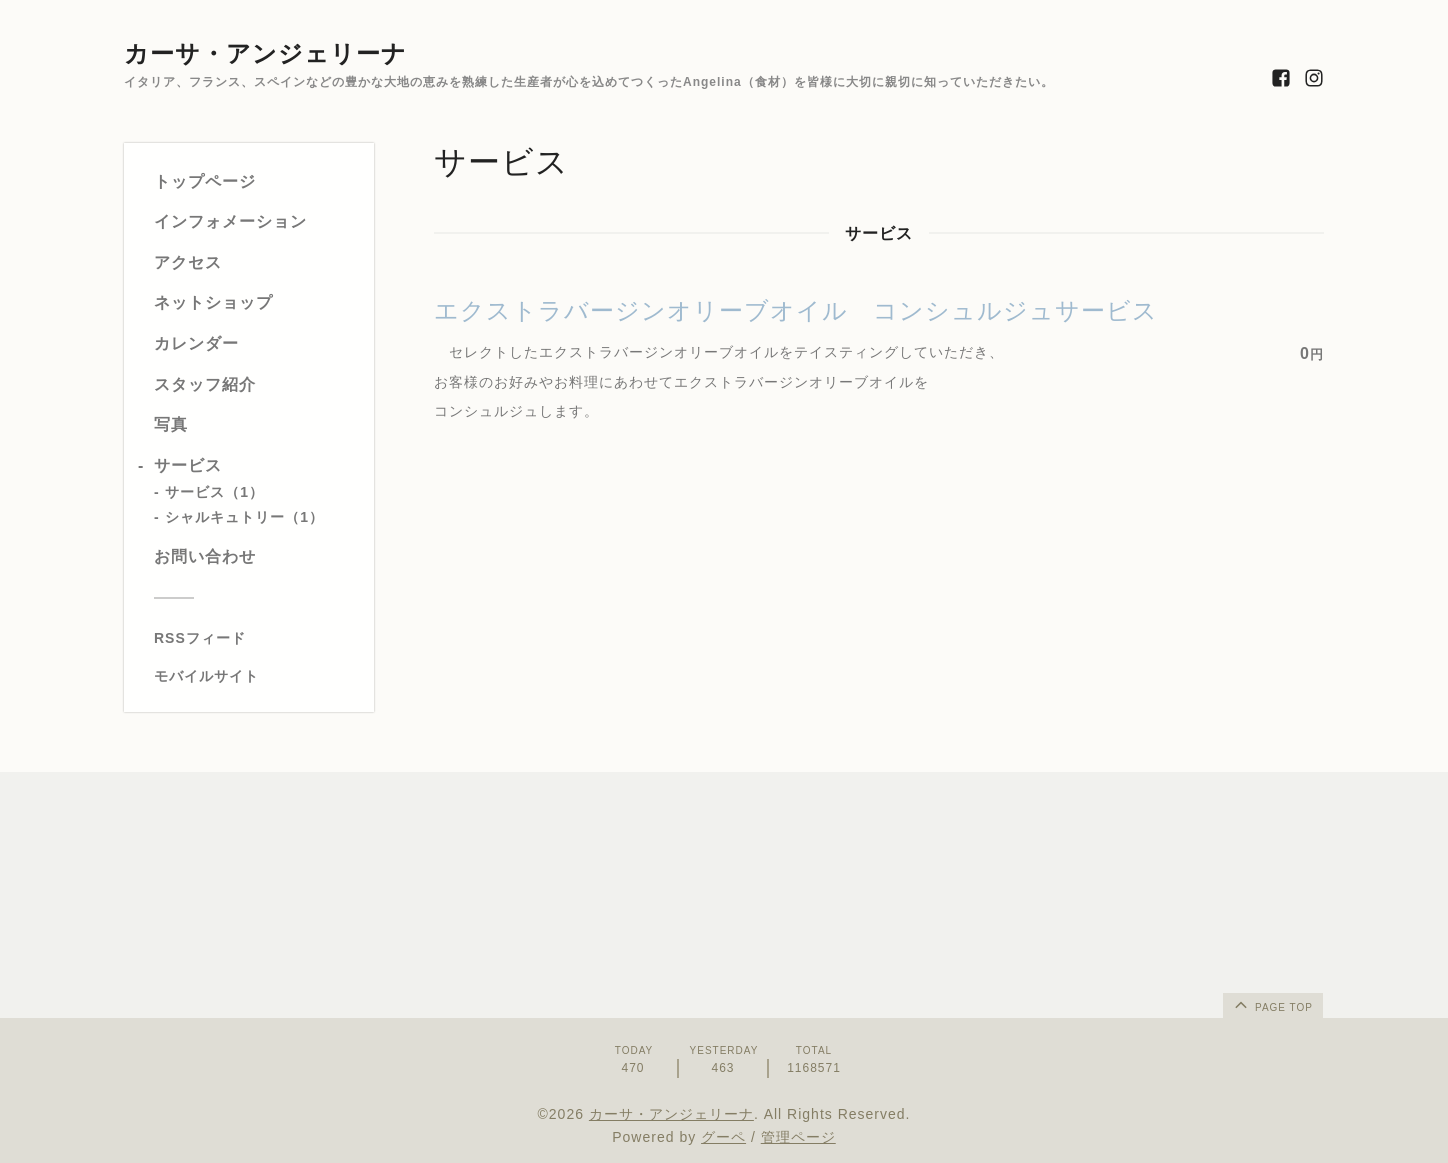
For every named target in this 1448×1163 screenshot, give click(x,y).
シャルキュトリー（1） (244, 517)
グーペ (723, 1137)
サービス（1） (214, 492)
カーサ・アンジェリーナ (265, 53)
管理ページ (798, 1137)
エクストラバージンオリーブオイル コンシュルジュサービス (796, 310)
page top (1272, 1004)
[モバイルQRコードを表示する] (256, 676)
